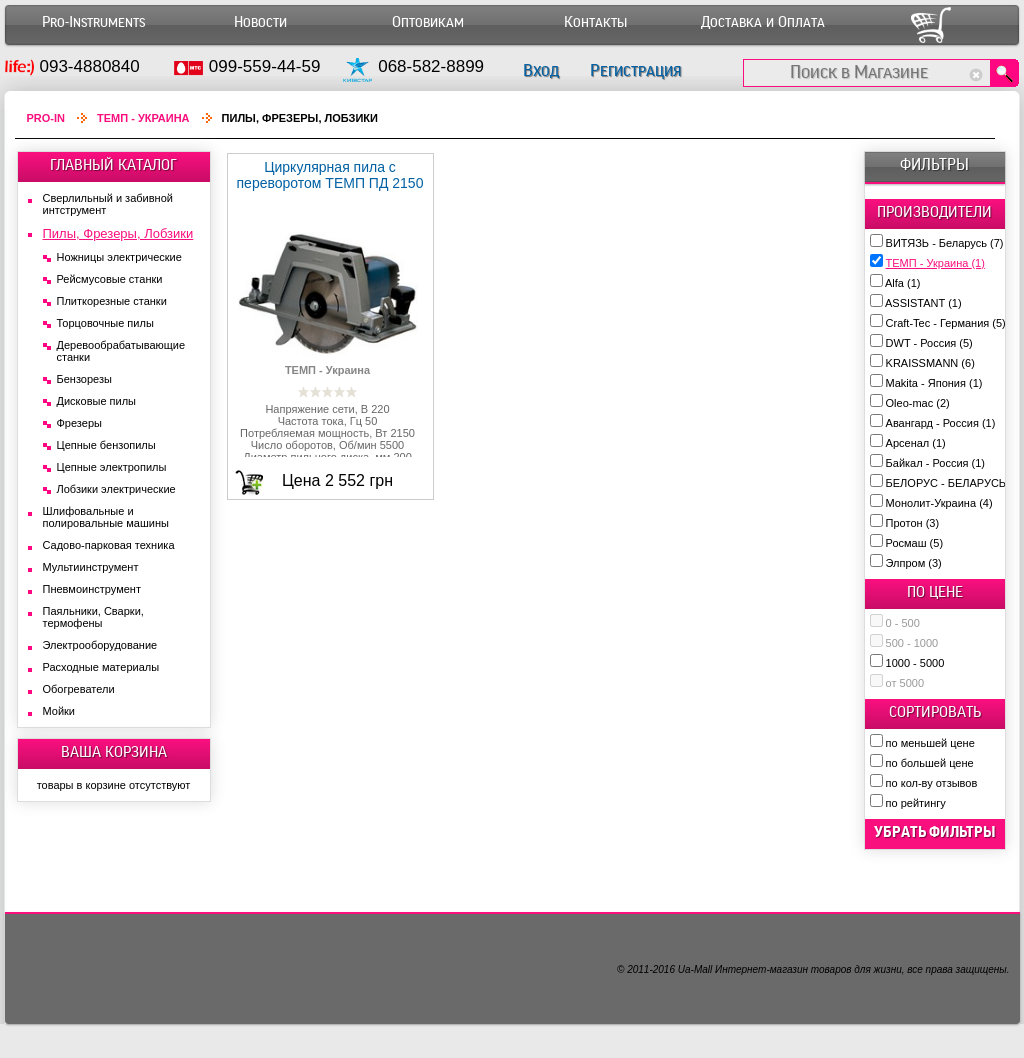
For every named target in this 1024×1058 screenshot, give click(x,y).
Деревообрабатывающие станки (121, 351)
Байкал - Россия (935, 463)
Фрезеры (79, 423)
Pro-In (46, 118)
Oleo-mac (918, 403)
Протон (913, 523)
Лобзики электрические (116, 489)
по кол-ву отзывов (932, 783)
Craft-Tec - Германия (946, 323)
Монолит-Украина (939, 503)
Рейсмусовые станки (110, 279)
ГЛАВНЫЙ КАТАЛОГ (113, 165)
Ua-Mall (695, 969)
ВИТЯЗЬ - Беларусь (945, 243)
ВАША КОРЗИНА (114, 752)
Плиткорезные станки (112, 301)
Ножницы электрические (119, 257)
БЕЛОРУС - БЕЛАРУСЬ (954, 483)
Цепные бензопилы (106, 445)
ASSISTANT (923, 303)
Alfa (902, 283)
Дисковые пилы (97, 401)
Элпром (914, 563)
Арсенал (916, 443)
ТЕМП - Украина (935, 263)
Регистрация (635, 70)
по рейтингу (916, 803)
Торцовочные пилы (105, 323)
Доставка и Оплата (763, 22)
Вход (541, 70)
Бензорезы (84, 379)
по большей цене (930, 763)
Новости (260, 22)
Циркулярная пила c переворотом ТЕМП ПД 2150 (330, 175)
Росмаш (915, 543)
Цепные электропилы (112, 467)
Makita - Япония (934, 383)
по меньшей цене (930, 743)
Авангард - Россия (941, 423)
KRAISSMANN (930, 363)
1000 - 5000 (915, 663)
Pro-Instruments (93, 22)
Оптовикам (428, 22)
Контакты (595, 22)
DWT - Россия (929, 343)
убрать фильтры (935, 832)
